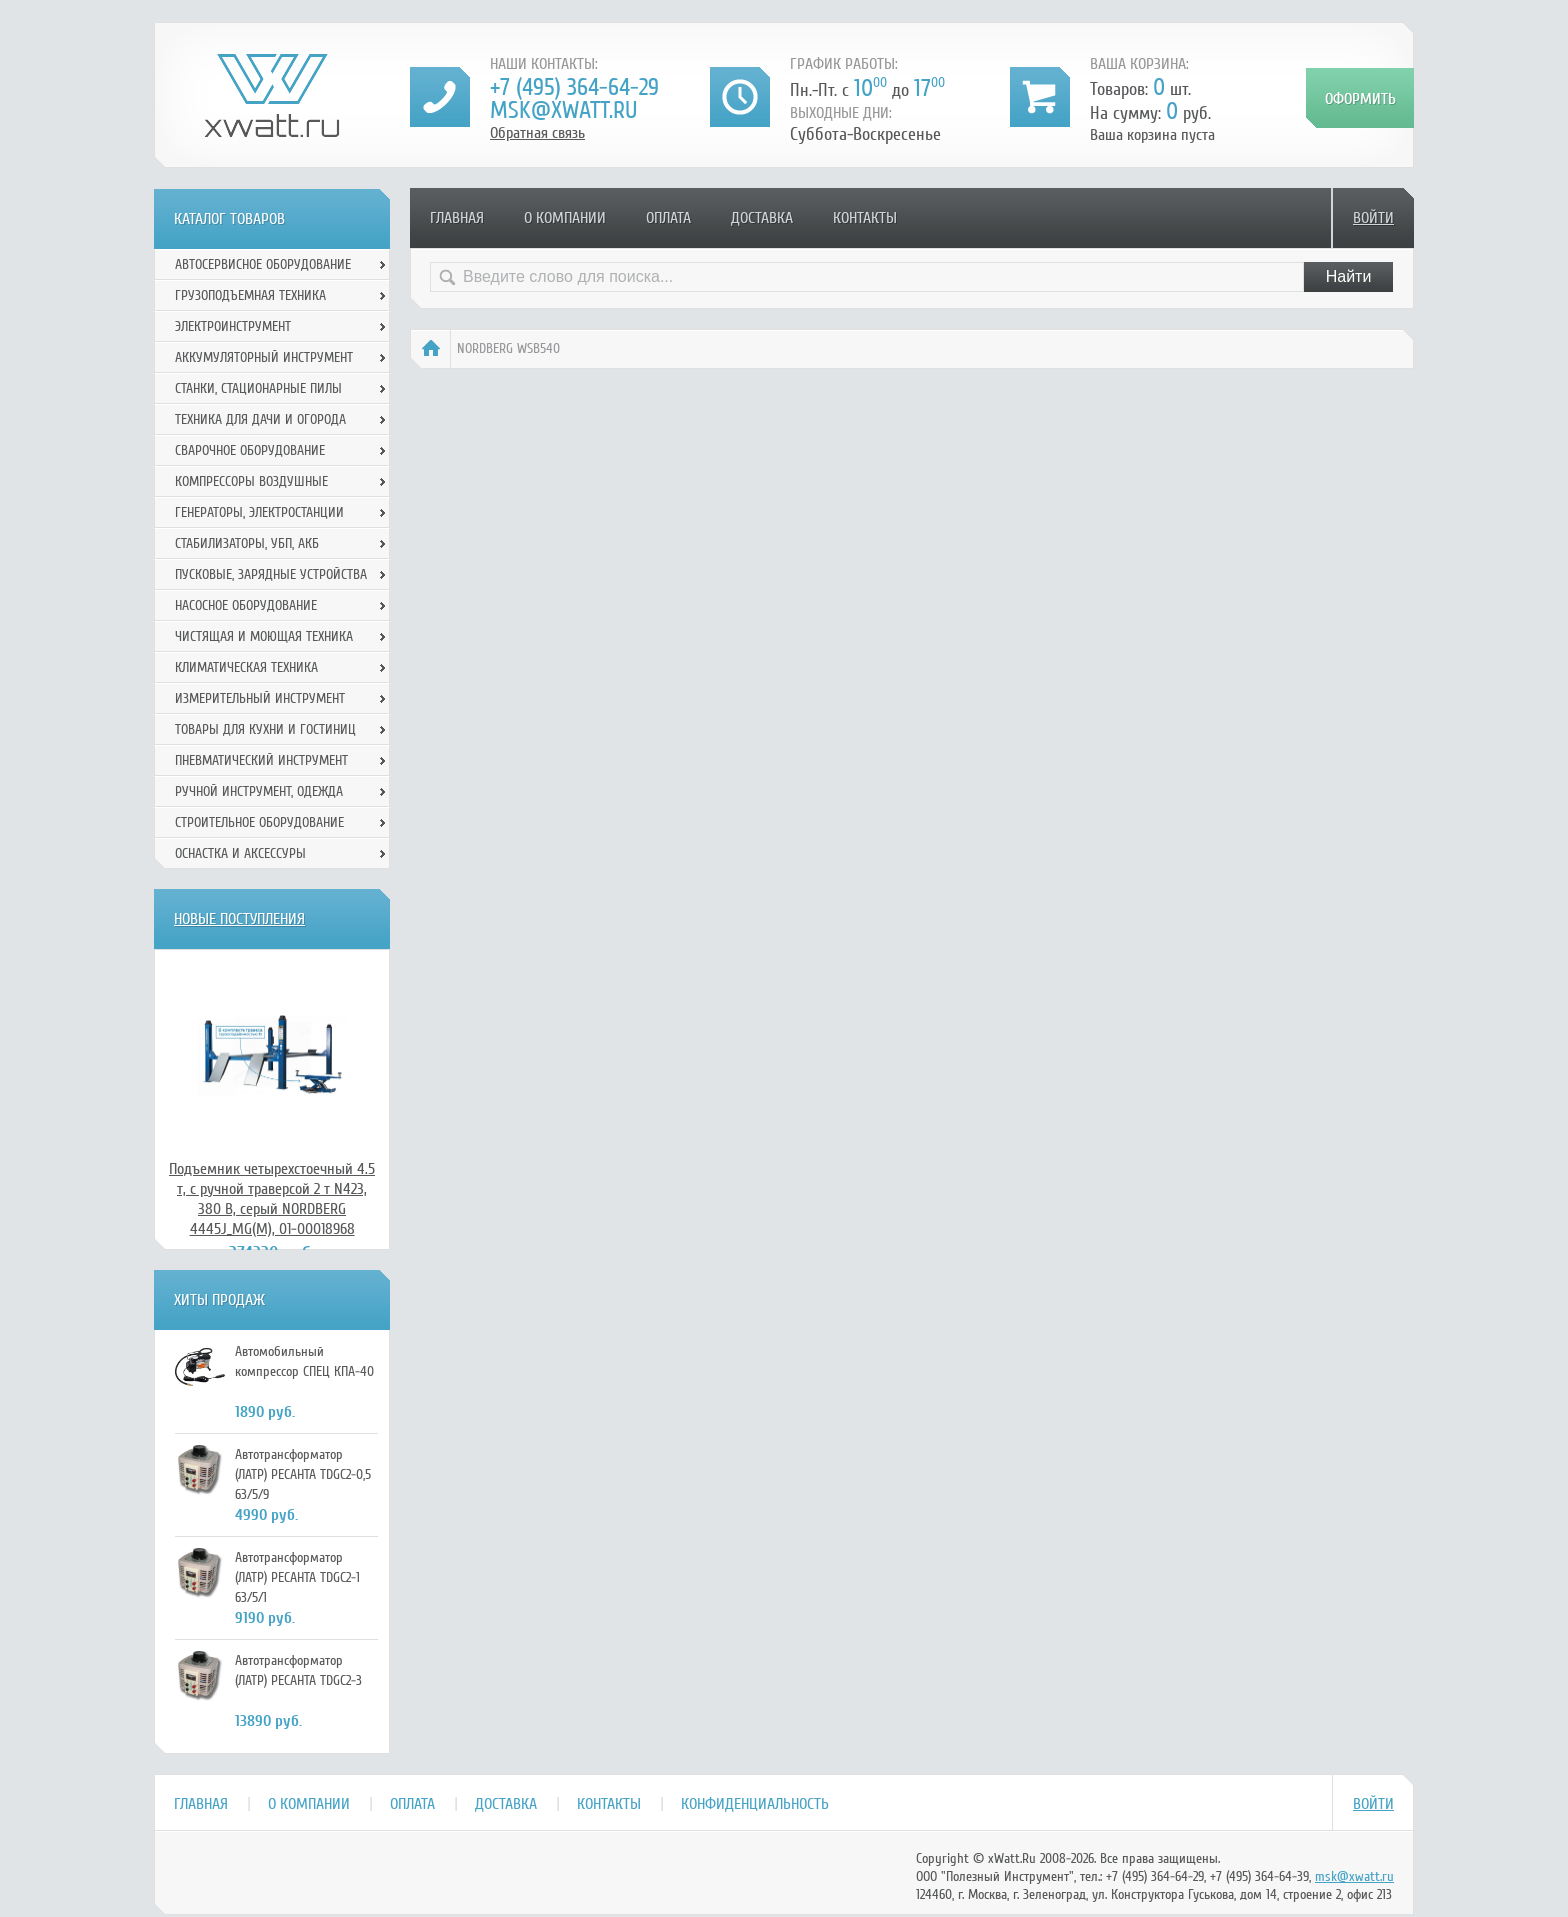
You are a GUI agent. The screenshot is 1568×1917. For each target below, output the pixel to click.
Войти (1373, 218)
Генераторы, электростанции (259, 512)
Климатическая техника (246, 667)
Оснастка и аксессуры (240, 853)
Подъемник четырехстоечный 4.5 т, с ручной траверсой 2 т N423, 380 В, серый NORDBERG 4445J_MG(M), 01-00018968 (272, 1199)
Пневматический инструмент (261, 760)
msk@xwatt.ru (563, 110)
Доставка (762, 218)
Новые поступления (239, 919)
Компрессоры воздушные (251, 481)
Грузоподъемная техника (250, 295)
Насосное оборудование (246, 605)
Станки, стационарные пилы (258, 388)
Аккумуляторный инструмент (264, 357)
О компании (565, 218)
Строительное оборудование (259, 822)
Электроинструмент (233, 326)
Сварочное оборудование (250, 450)
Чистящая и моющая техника (264, 636)
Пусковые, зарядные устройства (271, 574)
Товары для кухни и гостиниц (265, 729)
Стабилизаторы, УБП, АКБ (247, 543)
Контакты (865, 218)
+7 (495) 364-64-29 (574, 87)
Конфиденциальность (755, 1804)
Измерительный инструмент (260, 698)
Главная (457, 218)
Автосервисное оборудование (263, 264)
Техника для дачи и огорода (260, 419)
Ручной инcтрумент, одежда (259, 791)
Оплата (668, 218)
